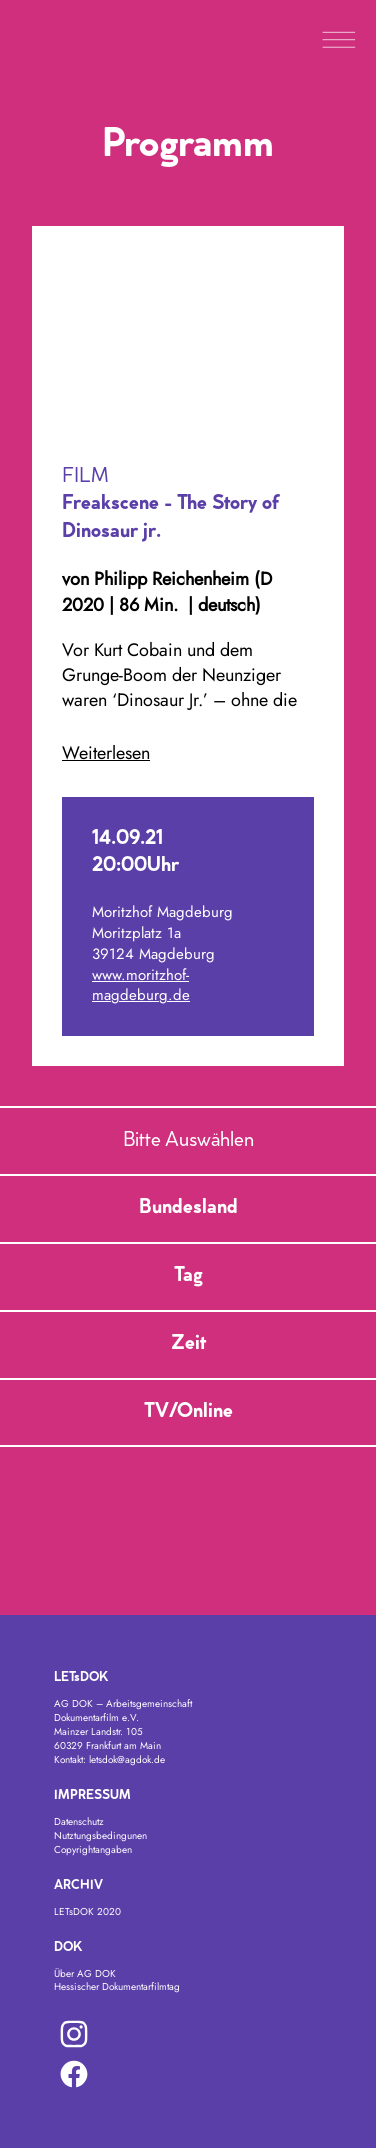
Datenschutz (79, 1821)
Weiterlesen (106, 753)
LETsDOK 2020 (87, 1911)
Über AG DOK (85, 1973)
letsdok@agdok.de (127, 1759)
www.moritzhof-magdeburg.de (141, 985)
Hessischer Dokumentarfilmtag (117, 1986)
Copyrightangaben (93, 1849)
